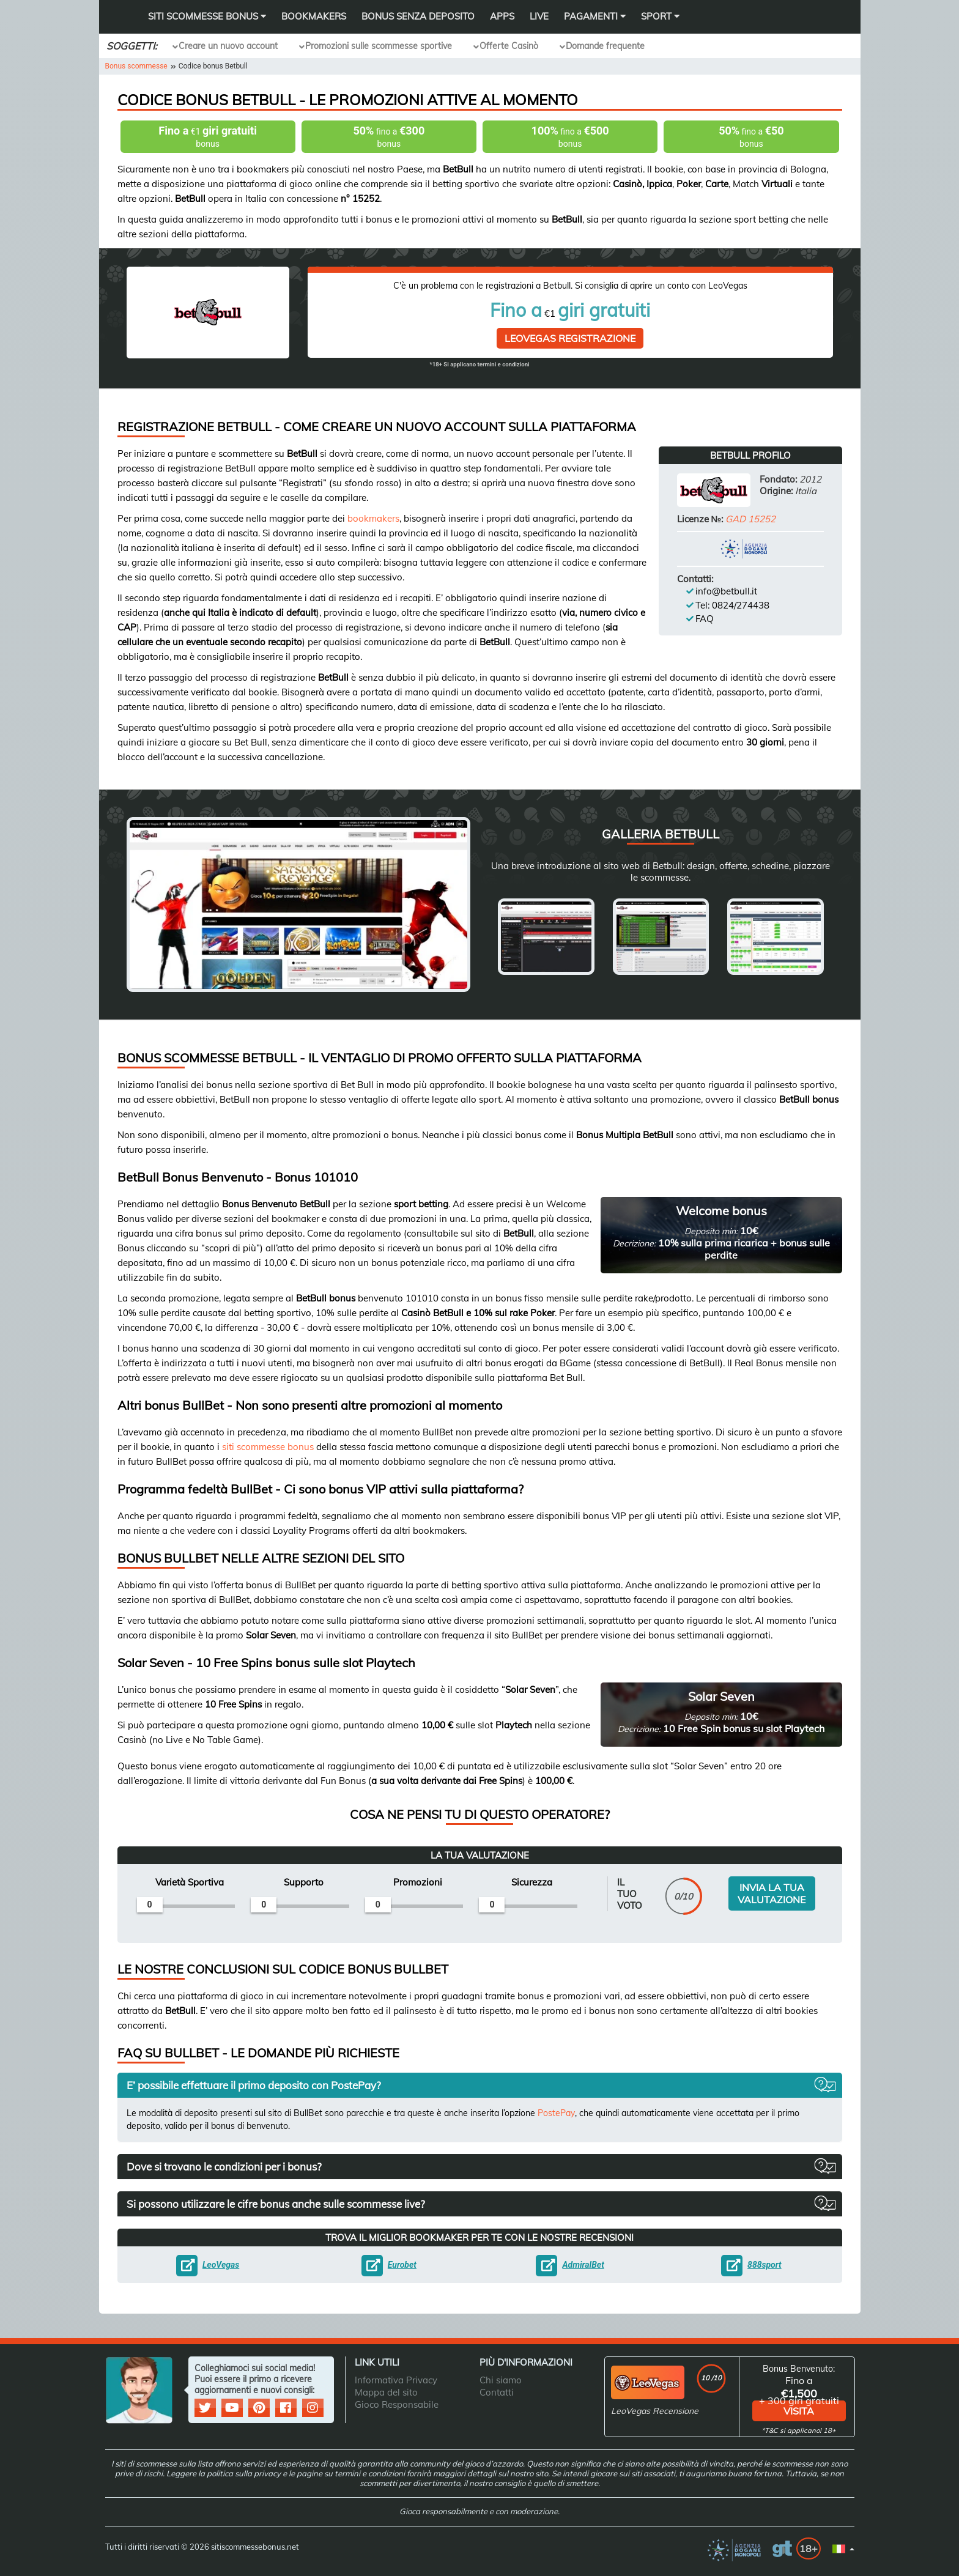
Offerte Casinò (509, 45)
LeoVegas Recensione (654, 2410)
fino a (389, 137)
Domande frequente (605, 45)
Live (539, 16)
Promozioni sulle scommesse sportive (378, 45)
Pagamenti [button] (595, 16)
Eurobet (402, 2265)
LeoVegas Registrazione (570, 338)
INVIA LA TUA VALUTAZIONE (771, 1893)
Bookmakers (313, 16)
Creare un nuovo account (228, 45)
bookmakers (373, 518)
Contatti (497, 2392)
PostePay (556, 2113)
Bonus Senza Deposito (418, 16)
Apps (502, 16)
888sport (764, 2265)
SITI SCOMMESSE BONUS (207, 16)
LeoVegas (220, 2265)
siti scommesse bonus (268, 1447)
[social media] (206, 2409)
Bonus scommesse (136, 66)
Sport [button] (660, 16)
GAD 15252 (750, 519)
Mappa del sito (386, 2392)
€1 (208, 137)
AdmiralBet (583, 2265)
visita (798, 2411)
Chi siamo (501, 2380)
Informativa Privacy (396, 2380)
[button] (479, 2085)
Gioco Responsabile (397, 2404)
